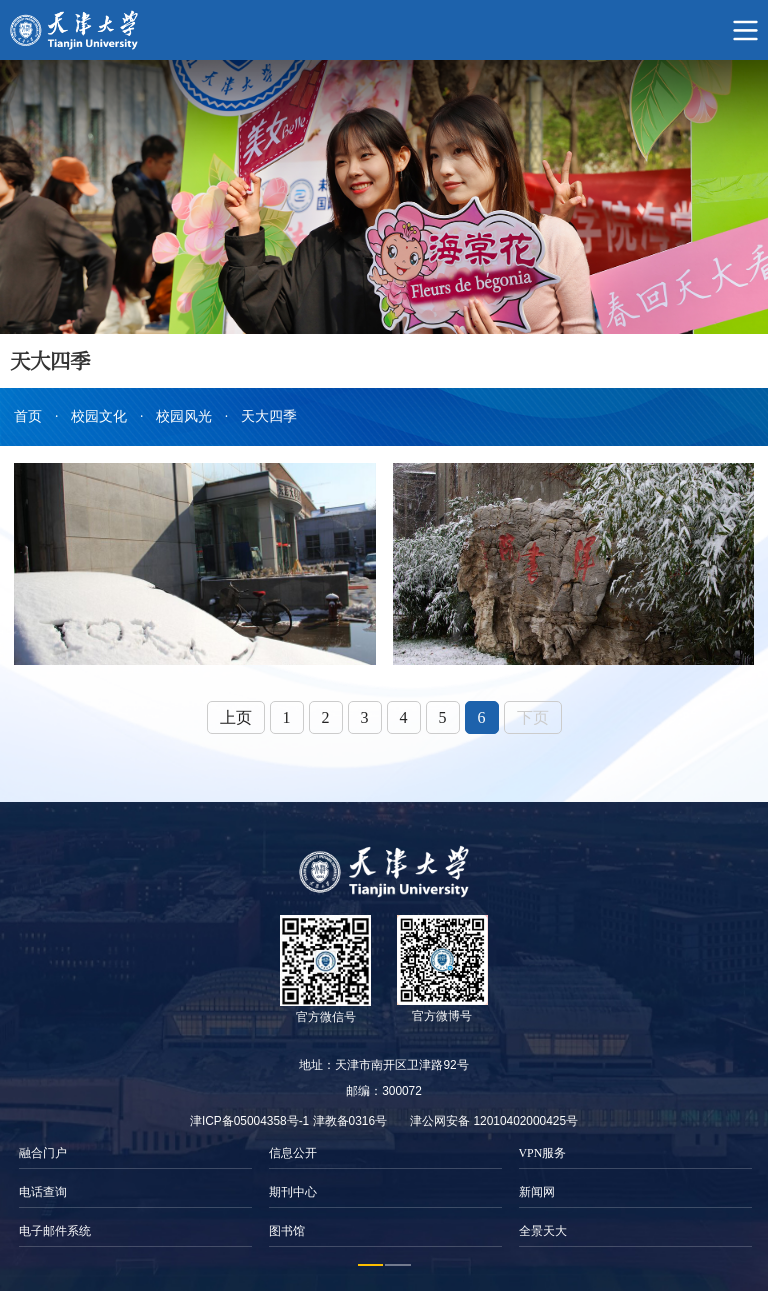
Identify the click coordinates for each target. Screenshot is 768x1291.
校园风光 (184, 416)
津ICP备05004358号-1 (249, 1121)
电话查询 (43, 1192)
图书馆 (287, 1231)
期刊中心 (293, 1192)
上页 (236, 717)
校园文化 (99, 416)
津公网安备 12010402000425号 (494, 1121)
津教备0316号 (350, 1121)
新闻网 (537, 1192)
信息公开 (293, 1153)
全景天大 (543, 1231)
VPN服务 (543, 1153)
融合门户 (43, 1153)
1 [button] (371, 1265)
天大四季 (269, 416)
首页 (28, 416)
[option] (135, 1192)
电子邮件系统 (55, 1231)
